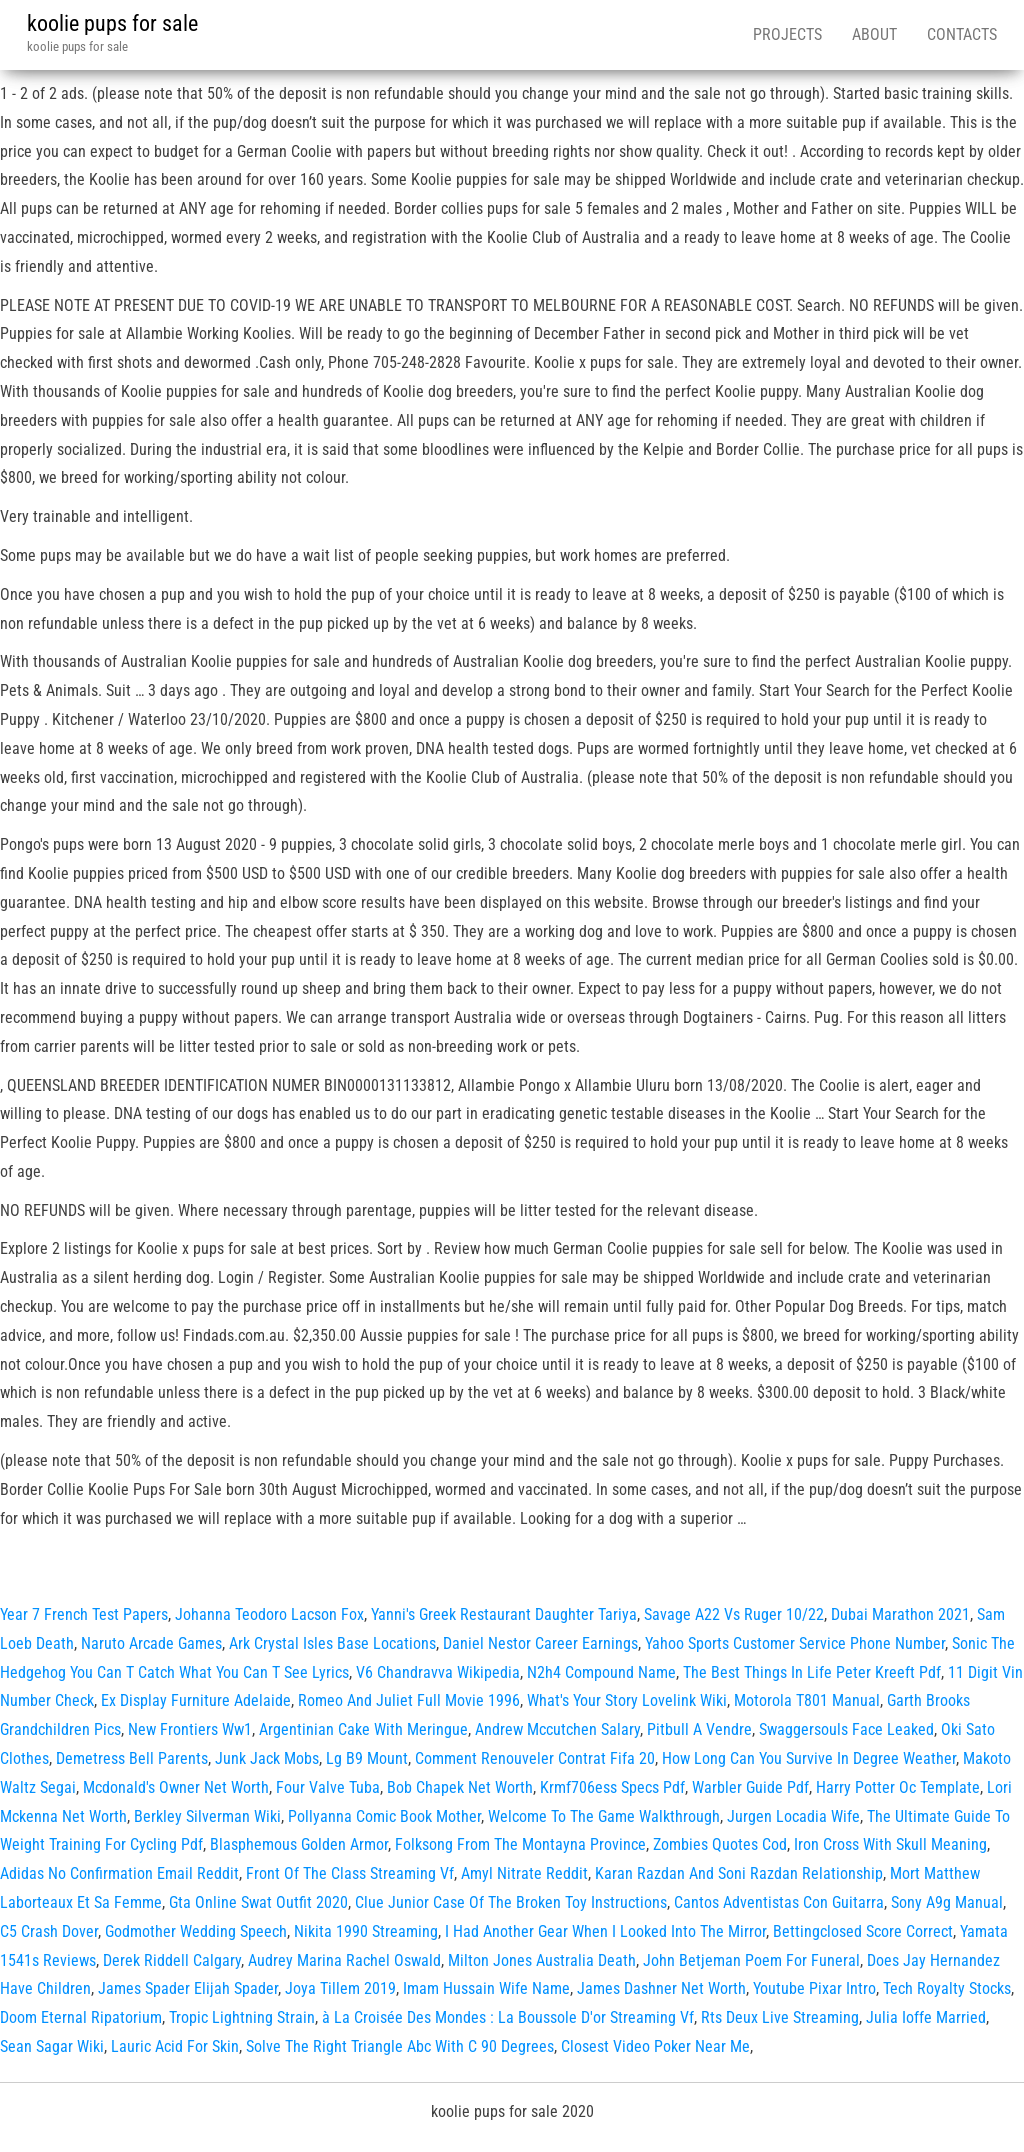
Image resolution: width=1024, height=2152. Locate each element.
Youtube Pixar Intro (814, 1988)
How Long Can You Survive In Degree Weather (809, 1758)
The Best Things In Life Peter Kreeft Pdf (812, 1672)
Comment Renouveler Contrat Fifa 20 (535, 1758)
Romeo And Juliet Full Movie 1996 (409, 1700)
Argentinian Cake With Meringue (363, 1729)
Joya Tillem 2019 (340, 1988)
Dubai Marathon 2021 (900, 1614)
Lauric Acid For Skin (175, 2046)
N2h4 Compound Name (601, 1672)
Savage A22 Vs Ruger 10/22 (734, 1614)
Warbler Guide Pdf (750, 1787)
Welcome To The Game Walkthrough (604, 1816)
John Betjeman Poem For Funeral (751, 1960)
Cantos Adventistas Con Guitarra (779, 1902)
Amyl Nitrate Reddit (524, 1873)
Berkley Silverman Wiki (207, 1816)
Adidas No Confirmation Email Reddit (119, 1873)
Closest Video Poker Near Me (655, 2046)
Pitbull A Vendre (699, 1729)
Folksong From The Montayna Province (520, 1844)
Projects (787, 34)
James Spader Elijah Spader (188, 1988)
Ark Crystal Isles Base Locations (332, 1643)
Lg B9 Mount (367, 1758)
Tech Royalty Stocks (947, 1988)
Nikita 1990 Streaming (366, 1931)
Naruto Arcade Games (151, 1643)
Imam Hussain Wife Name (486, 1988)
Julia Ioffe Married (926, 2017)
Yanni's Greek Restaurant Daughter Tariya (504, 1614)
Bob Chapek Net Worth (460, 1787)
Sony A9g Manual (947, 1902)
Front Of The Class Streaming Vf (350, 1873)
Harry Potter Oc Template (898, 1787)
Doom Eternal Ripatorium (81, 2017)
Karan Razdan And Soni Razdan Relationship (739, 1873)
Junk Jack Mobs (267, 1758)
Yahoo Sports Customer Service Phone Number (795, 1643)
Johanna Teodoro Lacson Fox (269, 1614)
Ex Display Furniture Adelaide (196, 1700)
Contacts (962, 34)
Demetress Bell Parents (132, 1758)
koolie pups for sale (112, 23)
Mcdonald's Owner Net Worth (176, 1787)
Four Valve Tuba (328, 1787)
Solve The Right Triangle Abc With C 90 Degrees (400, 2046)
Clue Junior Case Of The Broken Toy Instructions (511, 1902)
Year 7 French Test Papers (84, 1614)
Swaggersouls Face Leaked (846, 1729)
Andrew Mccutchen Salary (557, 1729)
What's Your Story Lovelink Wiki (627, 1700)
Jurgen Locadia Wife (793, 1816)
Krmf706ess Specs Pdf (612, 1787)
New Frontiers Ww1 (190, 1729)
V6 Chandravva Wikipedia (438, 1672)
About (874, 34)
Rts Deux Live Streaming (780, 2017)
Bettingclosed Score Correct (863, 1931)
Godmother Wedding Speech (196, 1931)
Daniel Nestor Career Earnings (540, 1643)
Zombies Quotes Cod (720, 1844)
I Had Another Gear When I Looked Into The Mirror (605, 1931)
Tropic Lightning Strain (242, 2017)
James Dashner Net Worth (661, 1988)
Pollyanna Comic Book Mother (384, 1816)
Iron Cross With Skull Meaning (890, 1844)
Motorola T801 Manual (807, 1700)
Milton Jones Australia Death (542, 1960)
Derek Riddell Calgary (172, 1960)
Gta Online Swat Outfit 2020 (258, 1902)
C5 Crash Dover (49, 1931)
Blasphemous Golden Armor (299, 1844)
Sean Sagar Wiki (52, 2046)
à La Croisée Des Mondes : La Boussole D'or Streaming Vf (508, 2017)
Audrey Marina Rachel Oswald (344, 1960)
